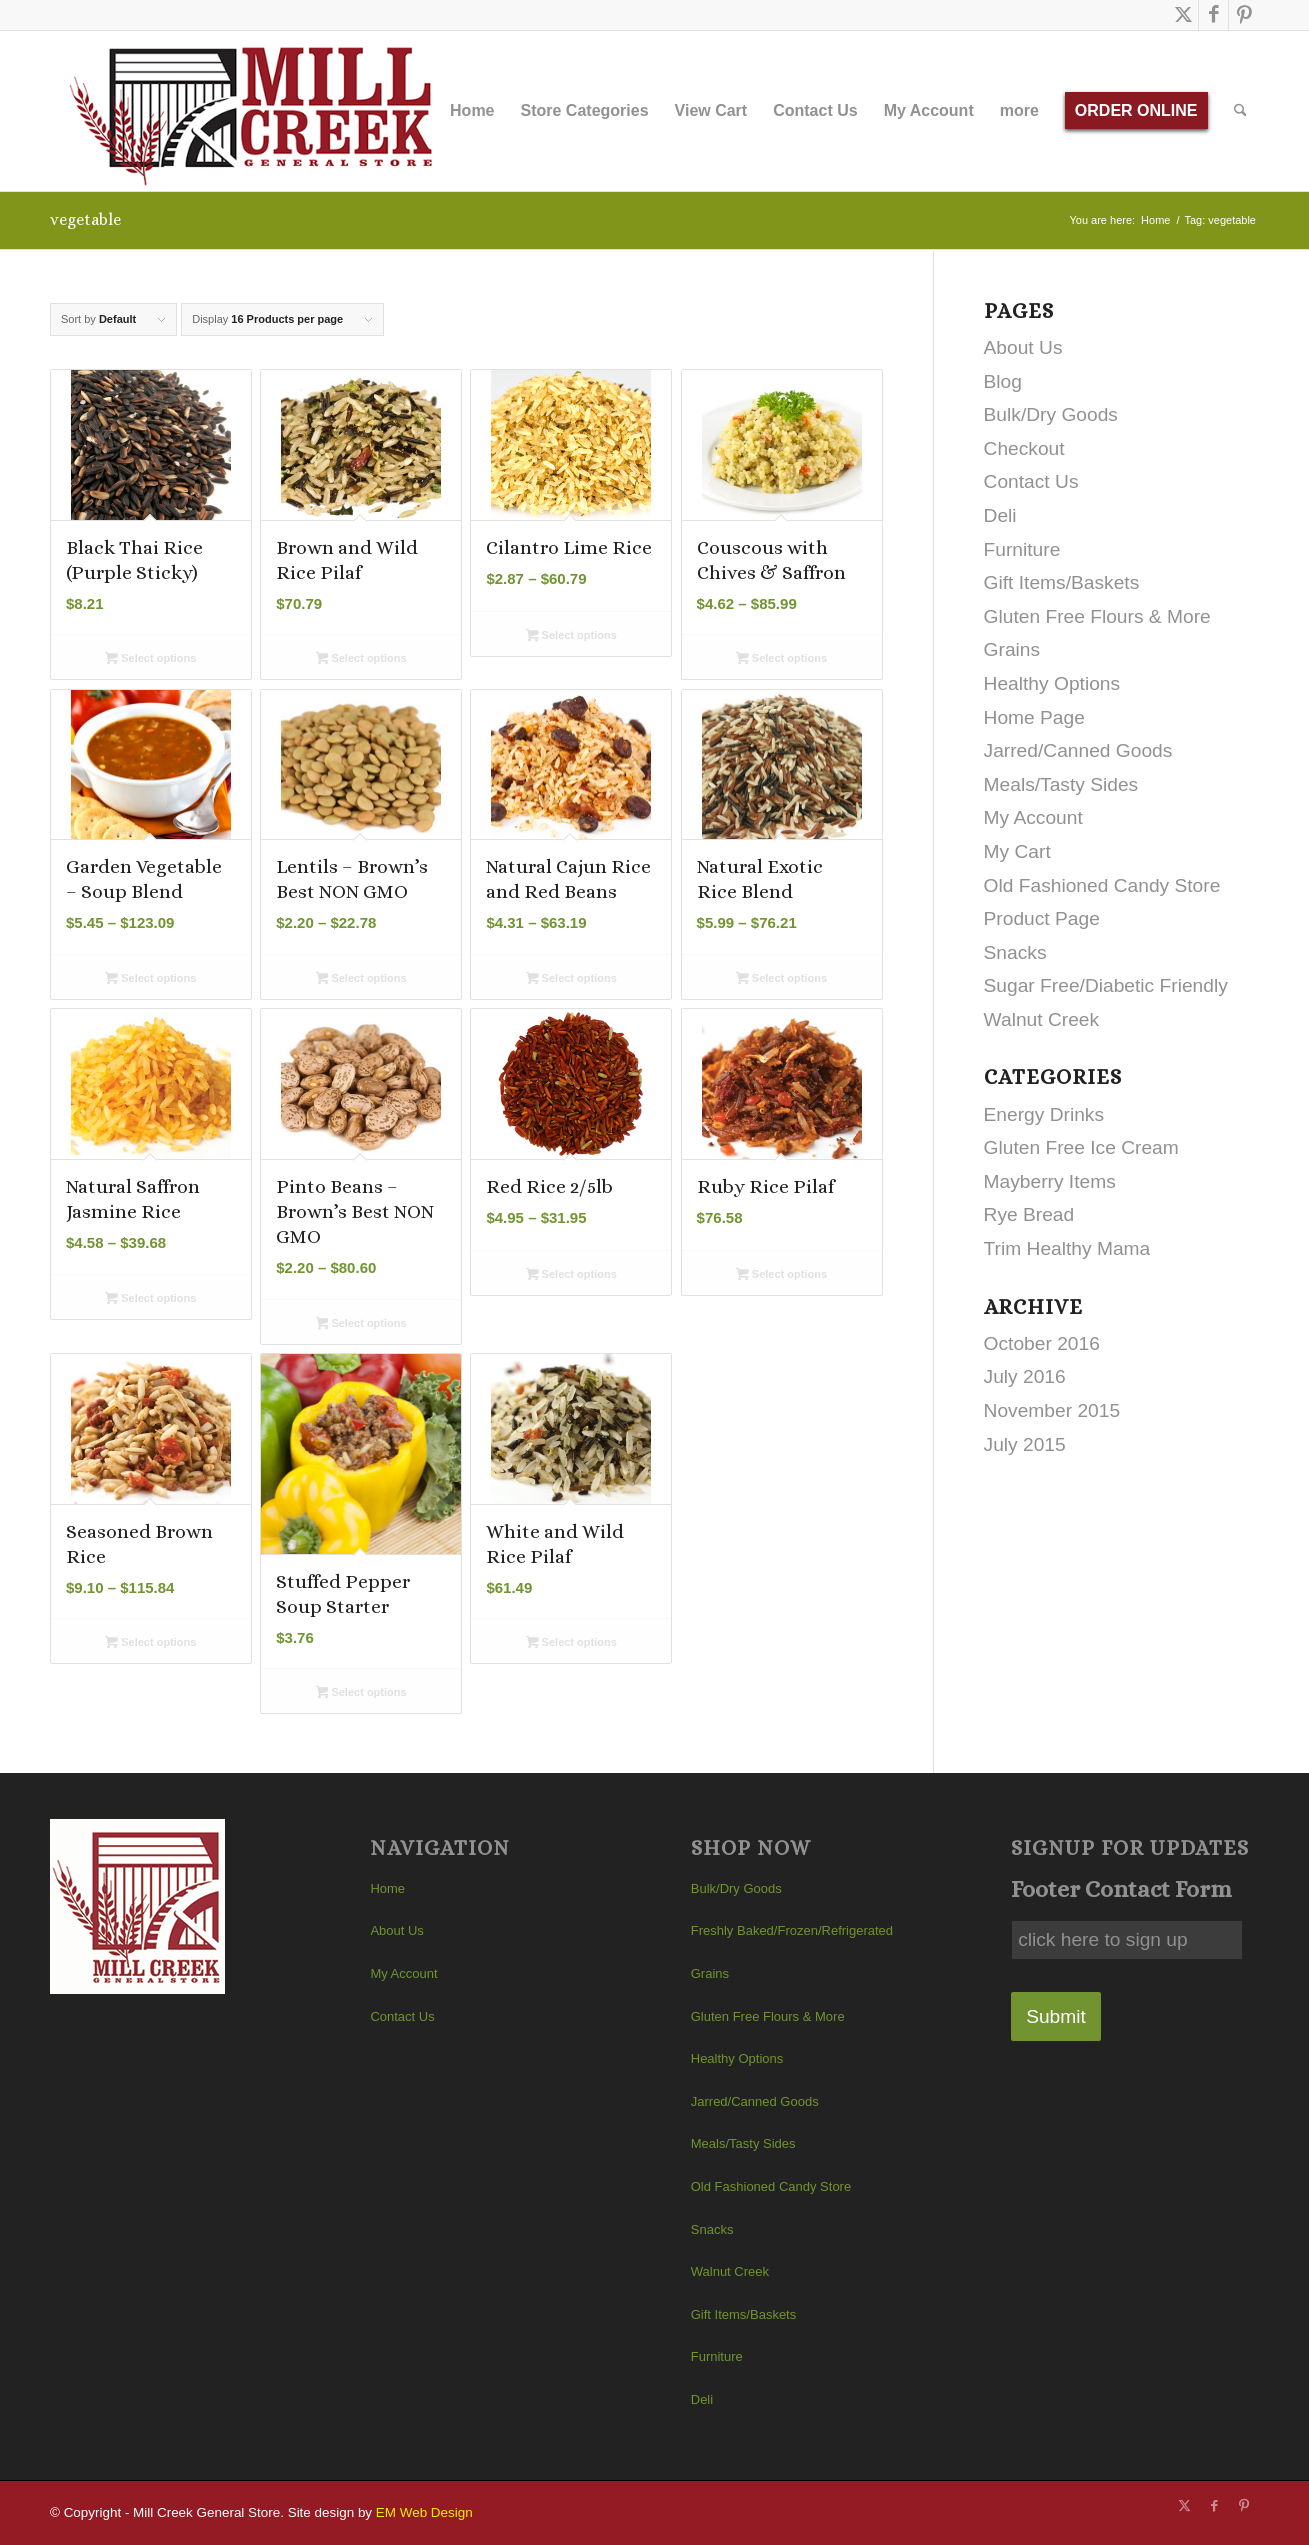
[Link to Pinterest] (1244, 15)
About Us (1023, 347)
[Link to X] (1183, 15)
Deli (1000, 515)
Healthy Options (1052, 683)
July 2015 (1025, 1444)
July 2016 (1025, 1376)
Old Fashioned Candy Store (1102, 885)
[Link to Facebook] (1213, 15)
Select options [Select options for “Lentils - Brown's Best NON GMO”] (361, 980)
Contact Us (1031, 481)
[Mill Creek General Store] (257, 111)
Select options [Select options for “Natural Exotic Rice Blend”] (781, 980)
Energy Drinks (1044, 1114)
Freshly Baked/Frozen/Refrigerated (792, 1930)
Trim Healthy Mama (1067, 1248)
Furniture (1022, 549)
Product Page (1042, 918)
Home (387, 1888)
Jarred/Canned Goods (1078, 750)
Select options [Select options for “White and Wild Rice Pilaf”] (571, 1644)
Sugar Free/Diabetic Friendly (1106, 985)
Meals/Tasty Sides (1061, 784)
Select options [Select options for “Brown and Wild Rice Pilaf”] (361, 660)
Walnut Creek (1042, 1019)
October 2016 (1042, 1343)
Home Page (1034, 717)
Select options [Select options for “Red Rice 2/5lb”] (571, 1276)
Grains (1012, 649)
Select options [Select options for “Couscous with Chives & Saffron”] (781, 660)
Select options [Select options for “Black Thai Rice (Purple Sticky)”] (150, 660)
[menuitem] (472, 111)
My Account (1033, 817)
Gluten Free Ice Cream (1081, 1147)
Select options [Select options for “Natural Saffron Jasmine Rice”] (150, 1300)
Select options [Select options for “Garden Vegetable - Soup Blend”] (150, 980)
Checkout (1024, 448)
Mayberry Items (1050, 1181)
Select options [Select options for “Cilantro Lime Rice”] (571, 637)
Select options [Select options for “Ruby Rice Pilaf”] (781, 1276)
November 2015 (1052, 1410)
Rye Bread (1029, 1214)
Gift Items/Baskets (1062, 582)
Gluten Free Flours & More (1097, 616)
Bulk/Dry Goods (1051, 414)
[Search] (1240, 111)
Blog (1003, 381)
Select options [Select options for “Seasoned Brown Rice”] (150, 1644)
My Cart (1017, 851)
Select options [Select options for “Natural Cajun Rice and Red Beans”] (571, 980)
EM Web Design (424, 2512)
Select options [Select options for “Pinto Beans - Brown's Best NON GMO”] (361, 1325)
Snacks (1015, 952)
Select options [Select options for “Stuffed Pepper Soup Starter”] (361, 1694)
